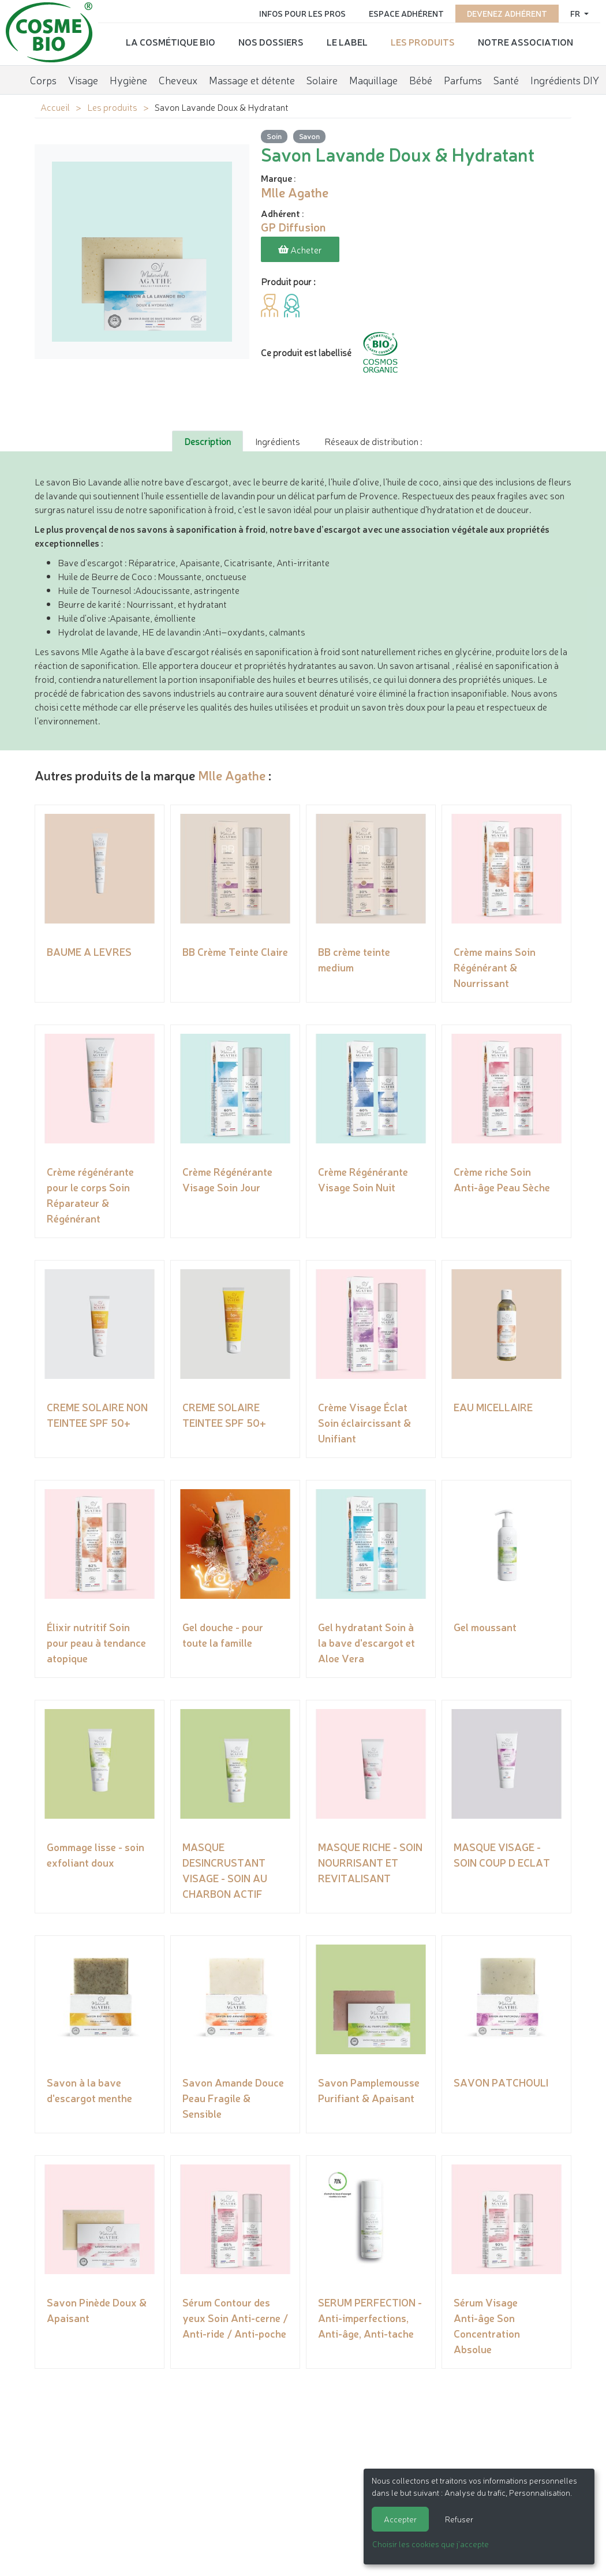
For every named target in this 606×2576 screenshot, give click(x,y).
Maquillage (373, 78)
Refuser (459, 2519)
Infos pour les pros (302, 13)
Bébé (420, 78)
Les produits (423, 41)
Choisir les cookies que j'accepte (430, 2543)
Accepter (400, 2519)
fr (576, 13)
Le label (347, 41)
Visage (83, 78)
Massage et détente (252, 78)
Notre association (525, 41)
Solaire (322, 78)
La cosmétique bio (170, 41)
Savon (309, 136)
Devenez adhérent (507, 13)
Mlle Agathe (231, 774)
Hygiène (128, 78)
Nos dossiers (271, 41)
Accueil (55, 106)
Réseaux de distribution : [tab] (373, 440)
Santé (506, 78)
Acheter (300, 249)
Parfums (463, 78)
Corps (43, 78)
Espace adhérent (406, 13)
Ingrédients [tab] (277, 440)
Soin (274, 136)
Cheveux (178, 78)
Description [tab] (207, 440)
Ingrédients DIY (564, 78)
